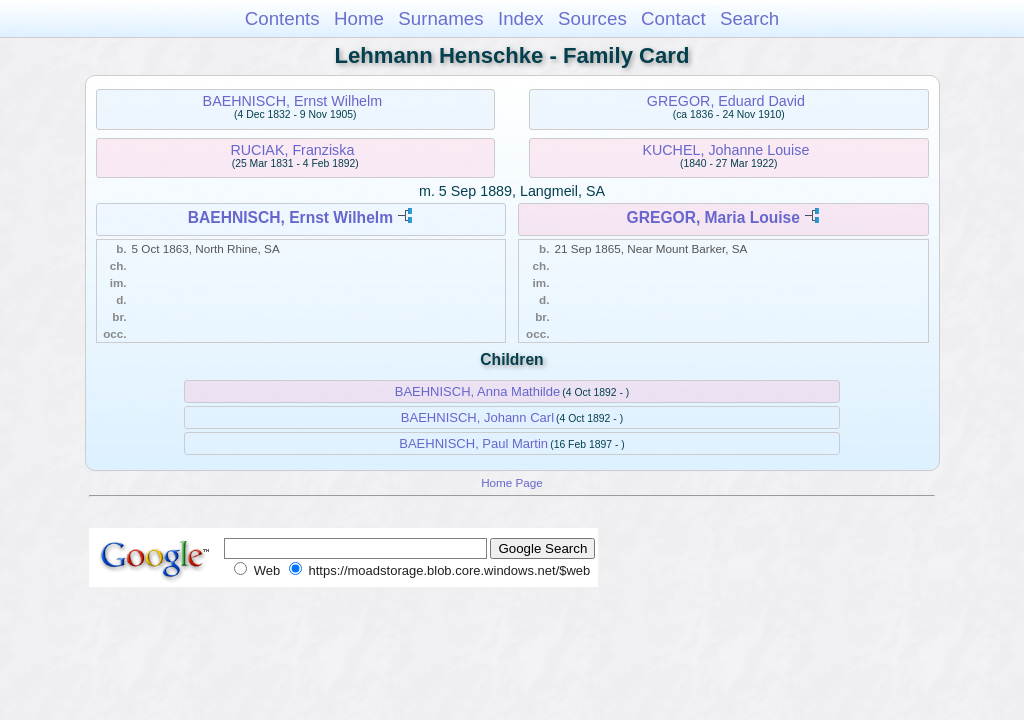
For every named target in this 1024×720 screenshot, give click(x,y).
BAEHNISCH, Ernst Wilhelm (293, 101)
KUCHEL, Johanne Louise (725, 150)
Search (749, 18)
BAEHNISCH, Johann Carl (477, 417)
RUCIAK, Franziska (292, 150)
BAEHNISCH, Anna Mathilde (477, 391)
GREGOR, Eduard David (726, 101)
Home (359, 18)
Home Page (512, 482)
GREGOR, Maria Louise (713, 217)
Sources (592, 18)
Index (521, 18)
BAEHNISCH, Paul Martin (473, 443)
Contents (282, 18)
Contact (673, 18)
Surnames (440, 18)
